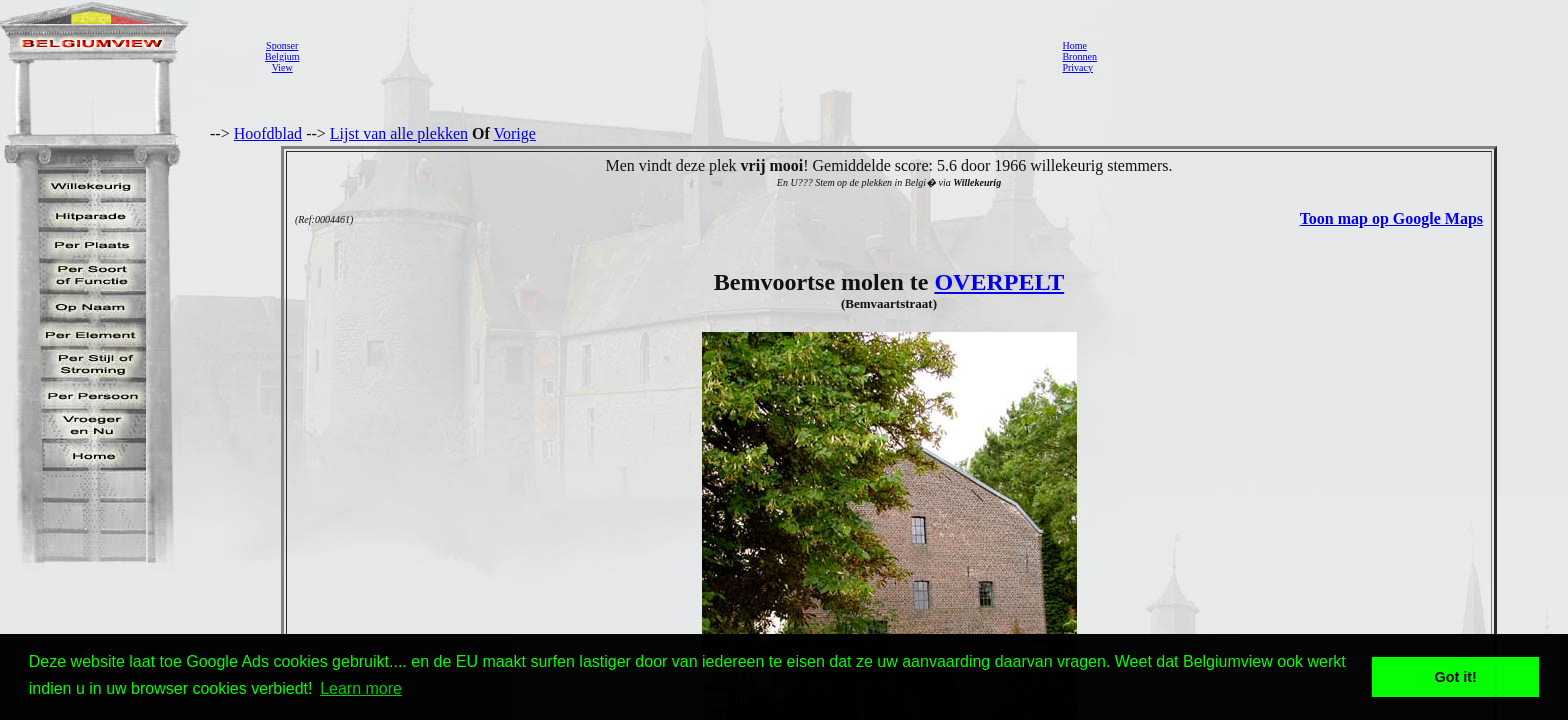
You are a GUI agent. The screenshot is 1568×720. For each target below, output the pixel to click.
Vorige (515, 133)
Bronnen (1079, 56)
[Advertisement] (675, 56)
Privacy (1077, 67)
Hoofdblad (268, 133)
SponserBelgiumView (282, 56)
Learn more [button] (361, 688)
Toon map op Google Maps (1391, 218)
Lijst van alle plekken (399, 133)
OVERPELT (999, 282)
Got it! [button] (1456, 677)
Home (1074, 45)
